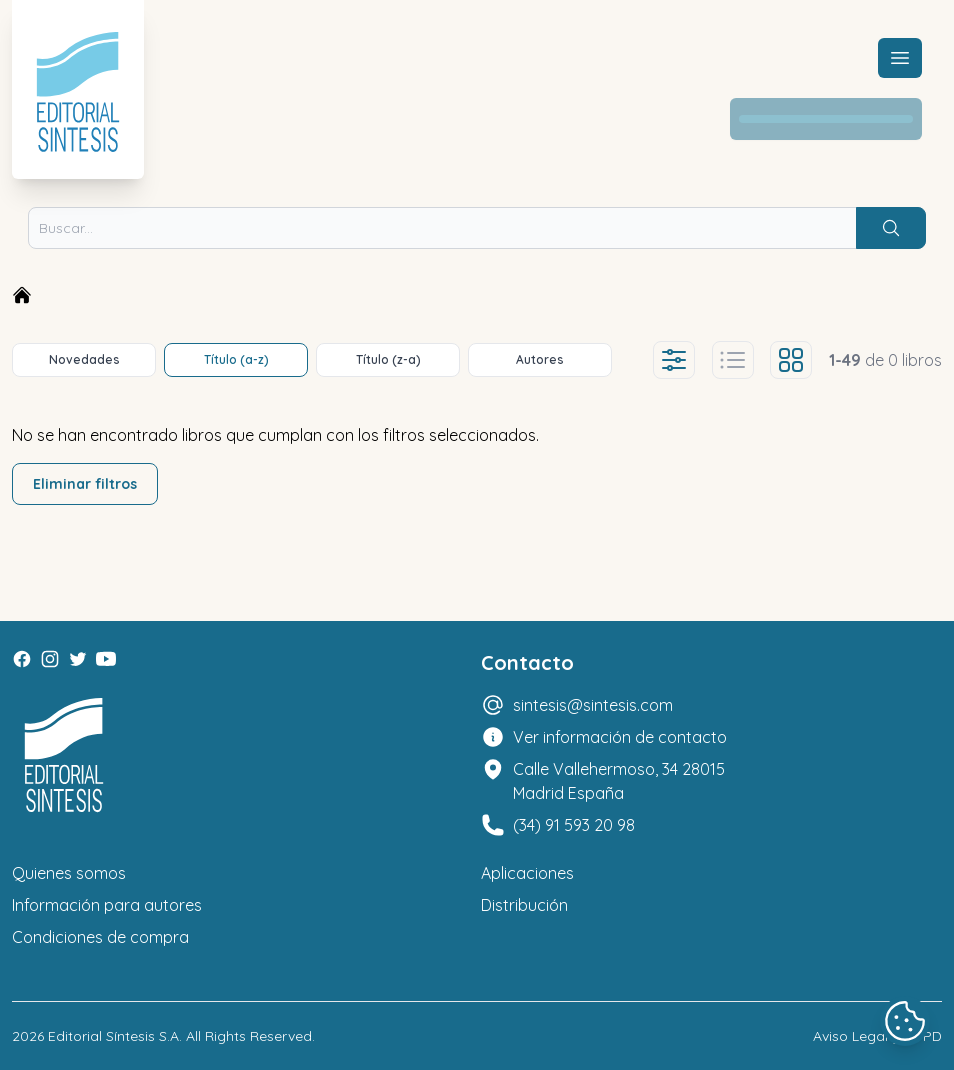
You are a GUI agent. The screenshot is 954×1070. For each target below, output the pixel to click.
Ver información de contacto (620, 737)
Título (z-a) (388, 359)
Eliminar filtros (85, 484)
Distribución (524, 905)
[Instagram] (50, 659)
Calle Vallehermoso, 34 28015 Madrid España (619, 781)
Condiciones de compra (100, 937)
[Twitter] (78, 659)
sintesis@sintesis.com (593, 705)
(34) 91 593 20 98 (574, 825)
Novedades (84, 359)
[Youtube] (106, 659)
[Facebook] (22, 659)
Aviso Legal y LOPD (877, 1036)
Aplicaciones (527, 873)
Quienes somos (69, 873)
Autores (540, 359)
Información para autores (107, 905)
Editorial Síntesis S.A (113, 1036)
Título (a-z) (236, 359)
